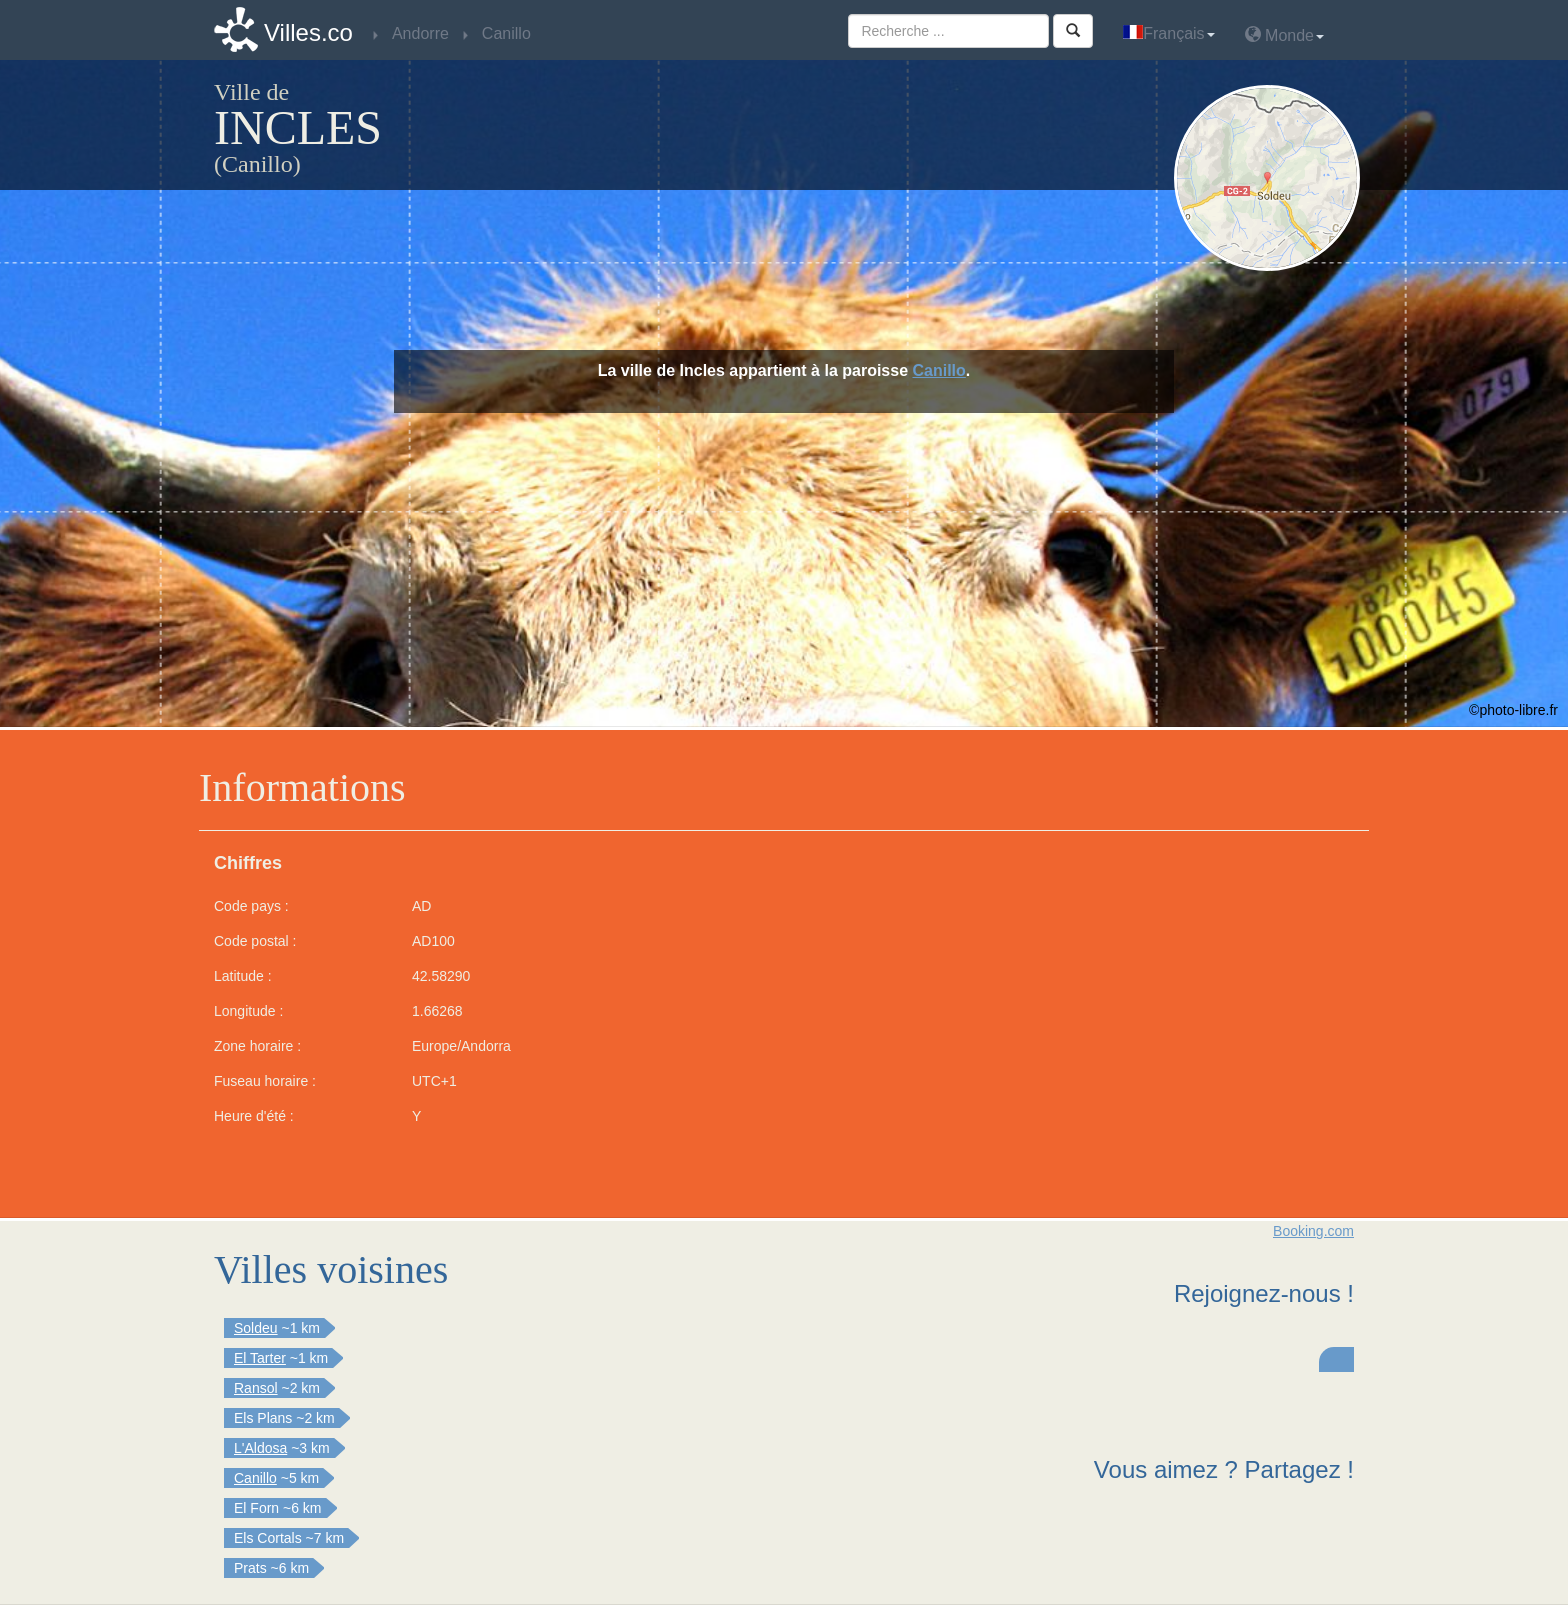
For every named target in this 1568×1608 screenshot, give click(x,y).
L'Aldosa (260, 1448)
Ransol (256, 1388)
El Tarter (260, 1358)
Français (1168, 33)
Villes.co (308, 32)
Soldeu (256, 1328)
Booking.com (1313, 1231)
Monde (1284, 34)
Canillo (939, 370)
